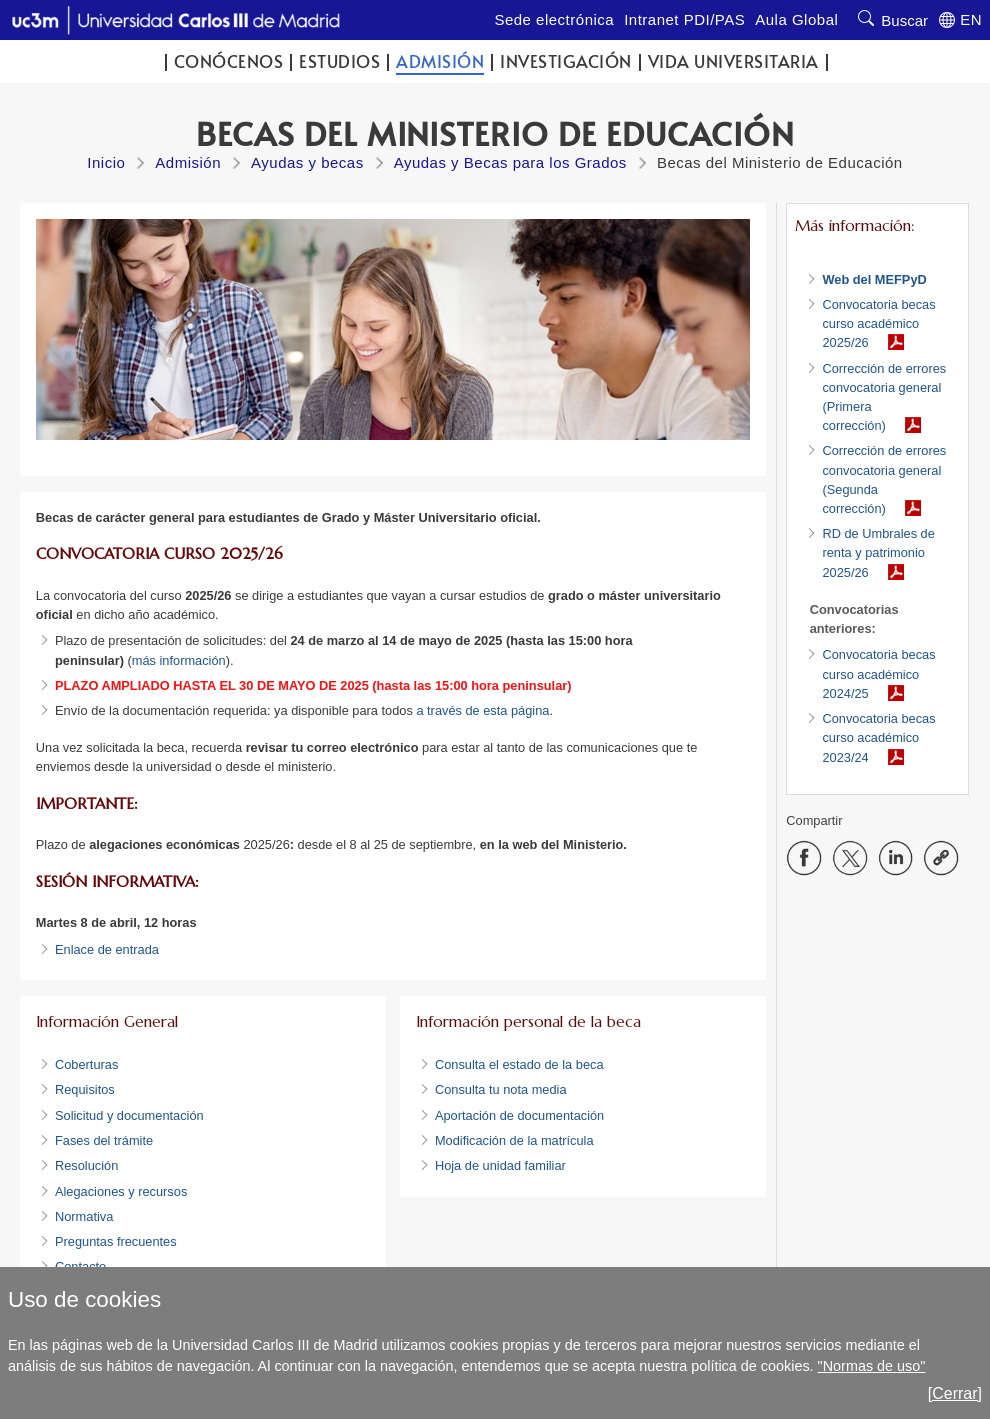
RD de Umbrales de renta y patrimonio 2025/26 (878, 552)
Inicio (106, 162)
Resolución (86, 1165)
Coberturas (86, 1064)
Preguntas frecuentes (117, 1241)
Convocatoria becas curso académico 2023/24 (878, 737)
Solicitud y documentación (129, 1115)
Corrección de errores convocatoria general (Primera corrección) (884, 397)
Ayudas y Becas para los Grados (510, 162)
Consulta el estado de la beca (519, 1064)
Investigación (566, 61)
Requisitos (85, 1089)
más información (179, 660)
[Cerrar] (955, 1393)
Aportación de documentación (521, 1115)
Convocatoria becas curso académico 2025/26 (878, 323)
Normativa (84, 1216)
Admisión (440, 61)
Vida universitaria (733, 61)
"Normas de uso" (872, 1366)
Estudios (339, 61)
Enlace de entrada (107, 949)
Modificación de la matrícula (514, 1140)
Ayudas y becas (307, 162)
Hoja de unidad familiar (500, 1165)
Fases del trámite (104, 1140)
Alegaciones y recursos (121, 1191)
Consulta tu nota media (501, 1089)
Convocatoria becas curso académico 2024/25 (878, 673)
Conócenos (229, 61)
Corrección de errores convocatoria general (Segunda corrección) (884, 479)
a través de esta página (482, 710)
